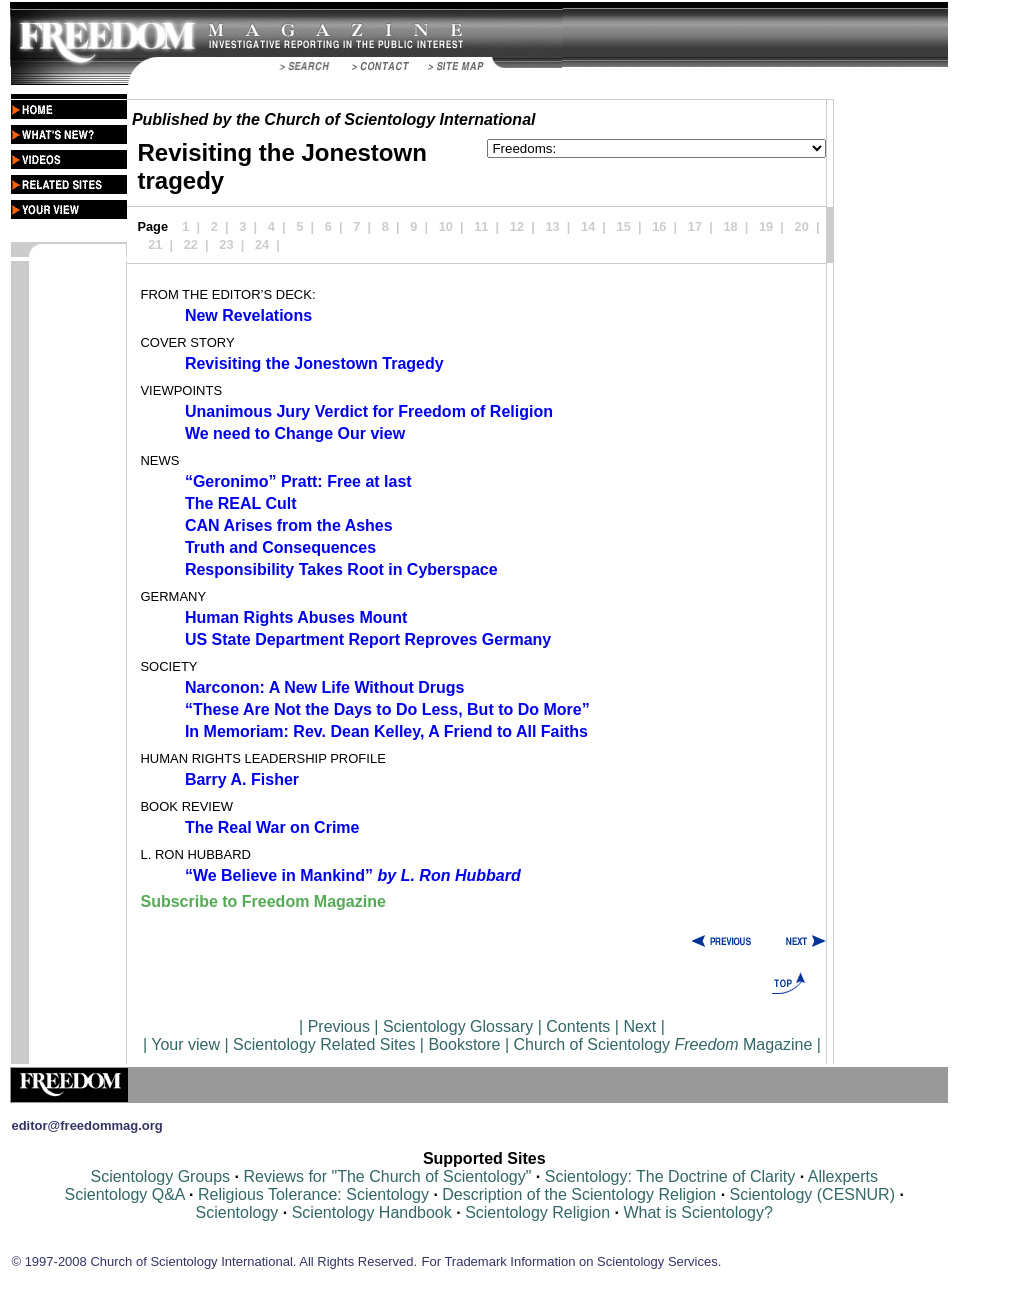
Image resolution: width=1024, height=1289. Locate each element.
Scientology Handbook (372, 1212)
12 (517, 226)
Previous (341, 1026)
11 (481, 226)
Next (639, 1026)
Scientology (237, 1212)
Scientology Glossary (458, 1026)
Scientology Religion (537, 1212)
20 (802, 226)
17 (695, 226)
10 (446, 226)
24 (262, 244)
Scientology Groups (160, 1176)
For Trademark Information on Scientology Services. (572, 1261)
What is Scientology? (697, 1212)
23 (226, 244)
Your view (185, 1044)
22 (191, 244)
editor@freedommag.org (86, 1125)
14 (588, 226)
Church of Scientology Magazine (663, 1044)
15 (624, 226)
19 (766, 226)
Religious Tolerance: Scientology (313, 1194)
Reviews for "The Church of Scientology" (387, 1176)
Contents (578, 1026)
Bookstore (464, 1044)
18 (730, 226)
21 (155, 244)
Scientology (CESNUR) (815, 1194)
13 (552, 226)
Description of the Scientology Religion (579, 1194)
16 (659, 226)
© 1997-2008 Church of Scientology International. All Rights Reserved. (214, 1261)
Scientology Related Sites (324, 1044)
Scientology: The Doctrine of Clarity (670, 1176)
